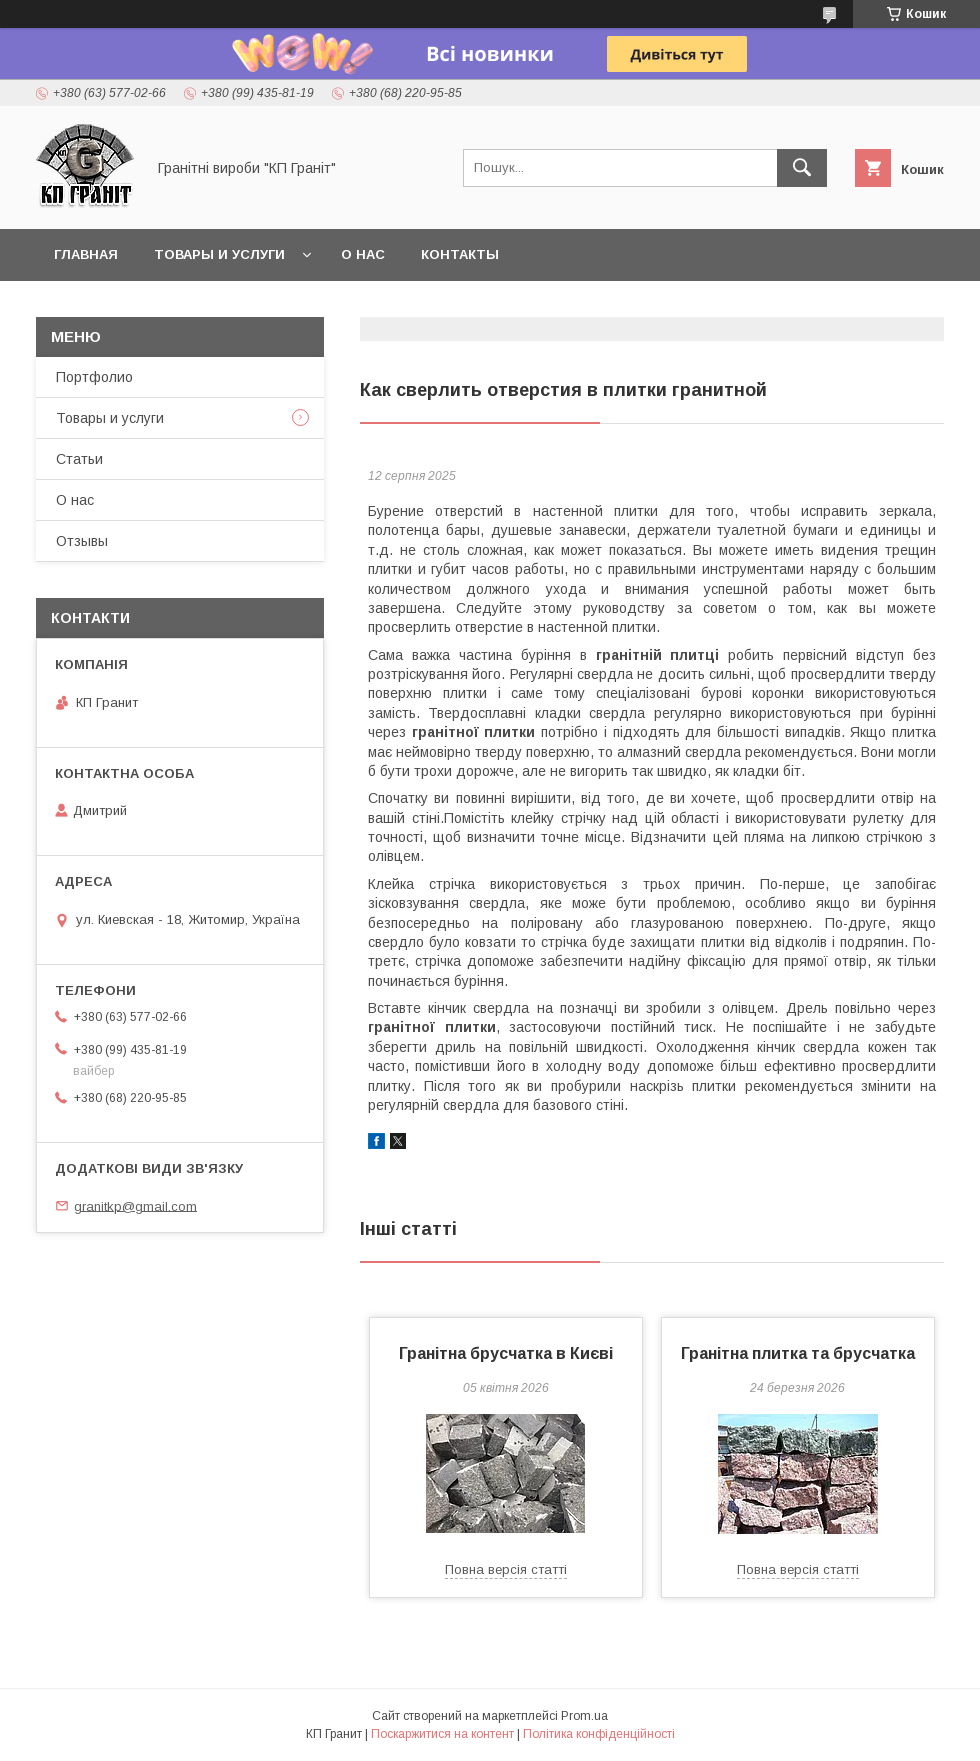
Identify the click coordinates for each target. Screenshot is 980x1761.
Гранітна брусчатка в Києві (506, 1353)
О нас (363, 254)
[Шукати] (802, 168)
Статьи (79, 459)
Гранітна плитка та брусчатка (798, 1353)
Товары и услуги (219, 254)
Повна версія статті (506, 1569)
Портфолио (94, 377)
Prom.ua (584, 1716)
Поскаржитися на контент (442, 1734)
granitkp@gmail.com (135, 1205)
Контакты (460, 254)
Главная (86, 254)
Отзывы (82, 541)
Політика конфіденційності (599, 1734)
